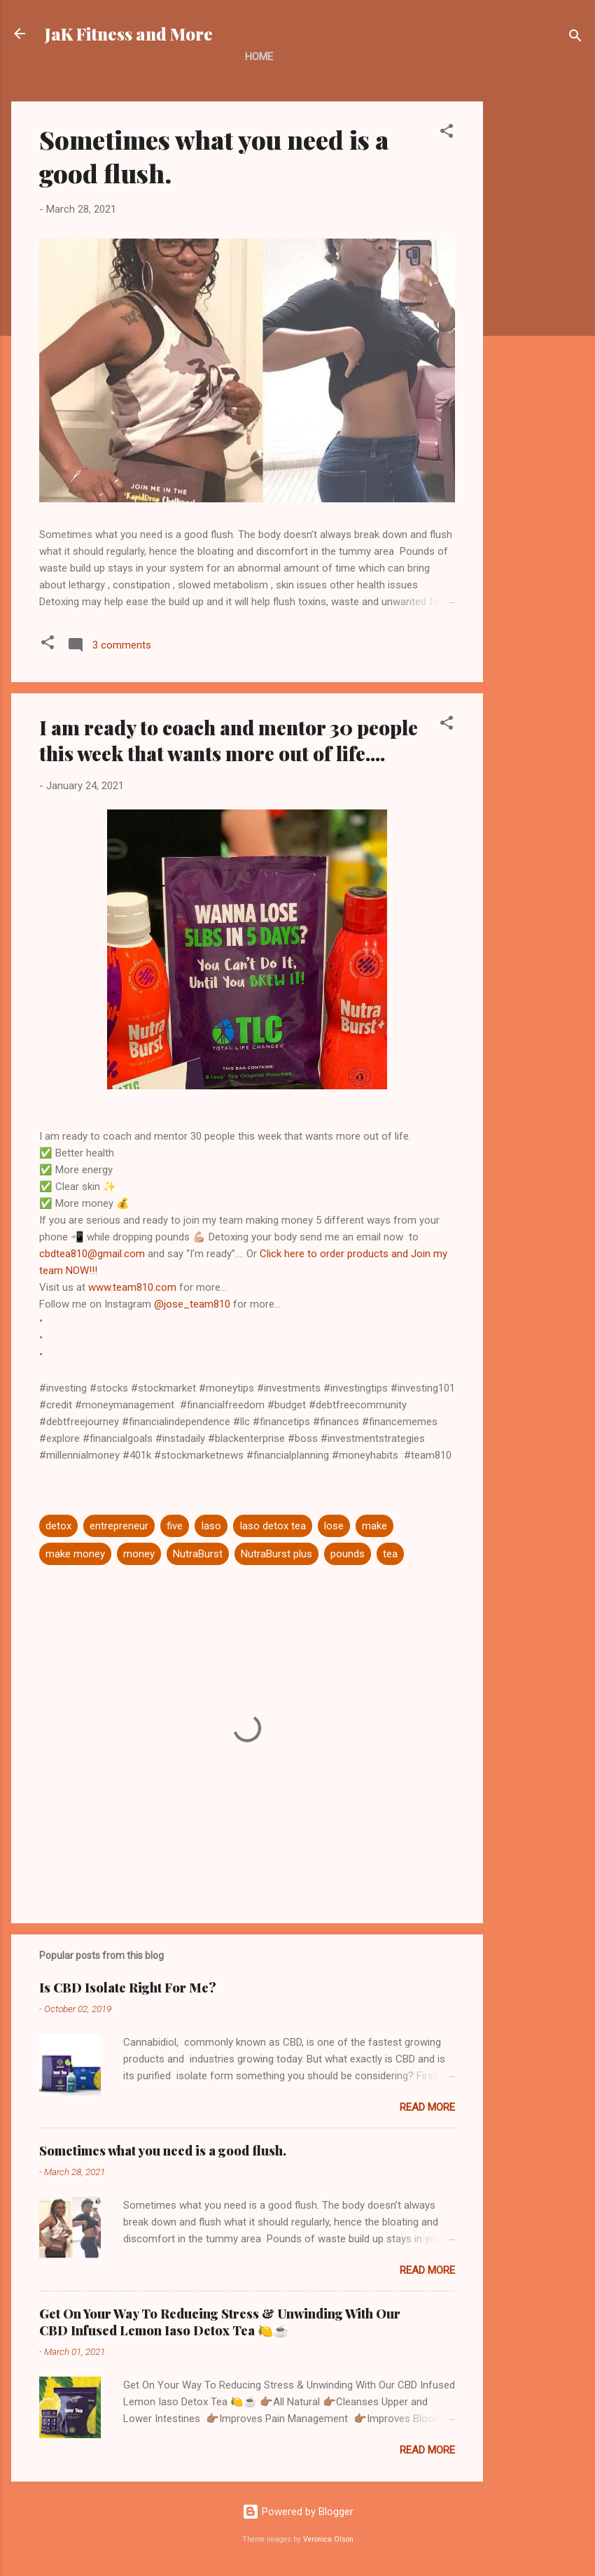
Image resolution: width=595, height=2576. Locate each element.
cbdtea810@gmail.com (92, 1253)
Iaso (211, 1526)
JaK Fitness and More (129, 33)
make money (75, 1554)
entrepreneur (119, 1526)
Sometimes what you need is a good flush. (162, 2150)
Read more (427, 2107)
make (374, 1526)
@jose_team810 (192, 1304)
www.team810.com (132, 1287)
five (175, 1526)
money (139, 1554)
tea (390, 1554)
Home (259, 56)
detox (58, 1526)
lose (334, 1526)
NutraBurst (198, 1554)
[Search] (575, 38)
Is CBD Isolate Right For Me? (127, 1987)
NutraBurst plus (276, 1554)
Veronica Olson (328, 2539)
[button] (446, 133)
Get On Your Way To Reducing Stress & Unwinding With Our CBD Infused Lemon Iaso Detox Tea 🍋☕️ (219, 2322)
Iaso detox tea (272, 1526)
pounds (347, 1554)
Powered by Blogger (298, 2511)
